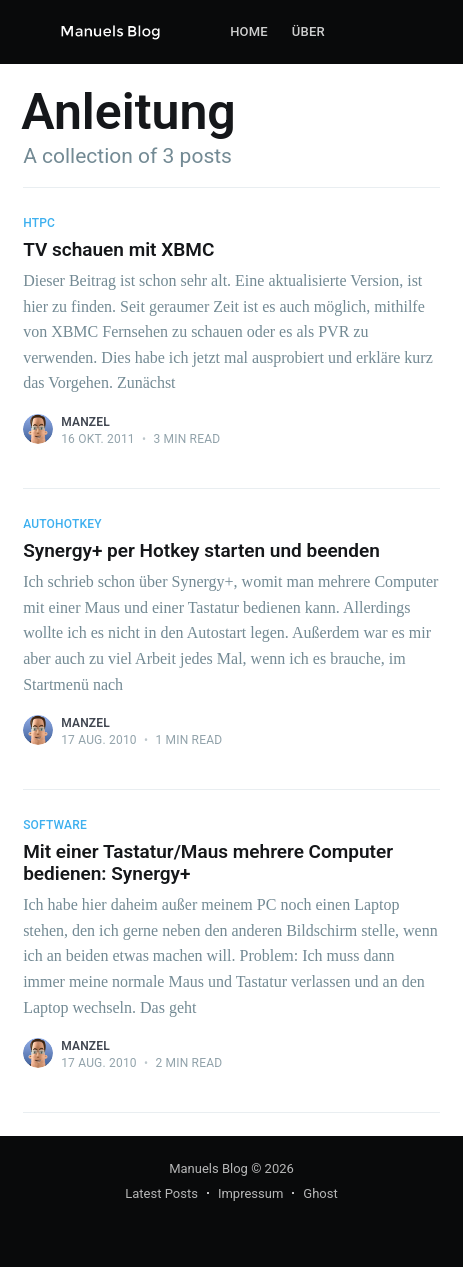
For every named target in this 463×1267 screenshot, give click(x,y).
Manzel (85, 422)
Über (308, 31)
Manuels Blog (208, 1168)
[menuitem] (249, 32)
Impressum (250, 1193)
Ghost (320, 1193)
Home (249, 31)
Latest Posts (161, 1193)
